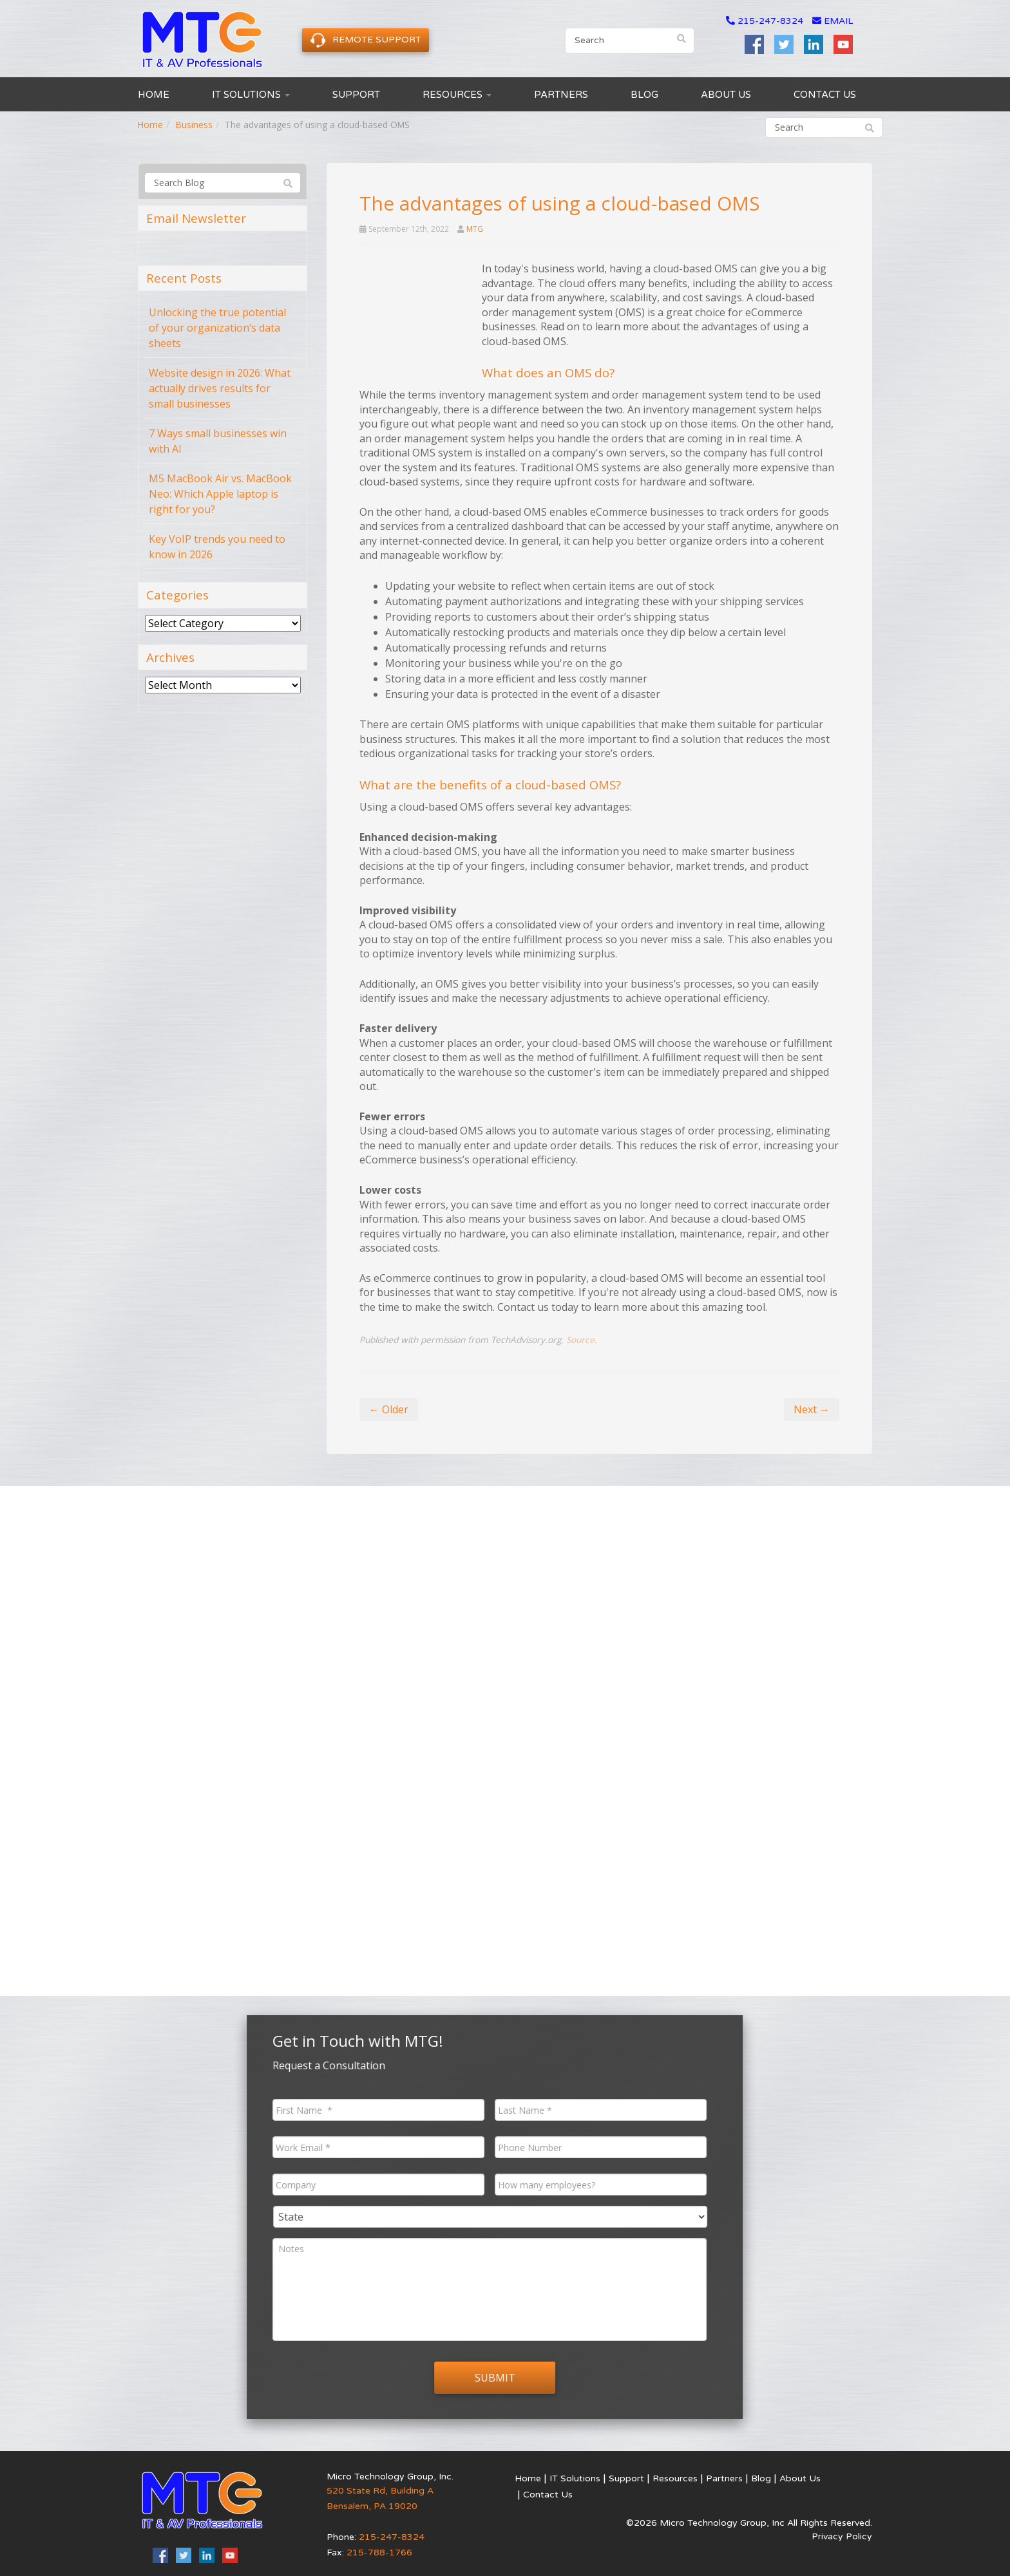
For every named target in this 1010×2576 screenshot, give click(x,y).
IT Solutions (251, 94)
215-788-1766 (379, 2552)
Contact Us (825, 94)
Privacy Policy (842, 2536)
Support (356, 94)
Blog (644, 94)
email (832, 20)
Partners (561, 94)
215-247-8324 (770, 20)
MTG (474, 228)
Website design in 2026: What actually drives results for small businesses (220, 388)
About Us (726, 94)
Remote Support (365, 40)
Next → (812, 1409)
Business (194, 124)
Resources (457, 94)
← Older (388, 1409)
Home (153, 94)
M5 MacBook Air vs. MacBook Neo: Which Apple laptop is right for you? (220, 493)
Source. (581, 1339)
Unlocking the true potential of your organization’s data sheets (217, 327)
